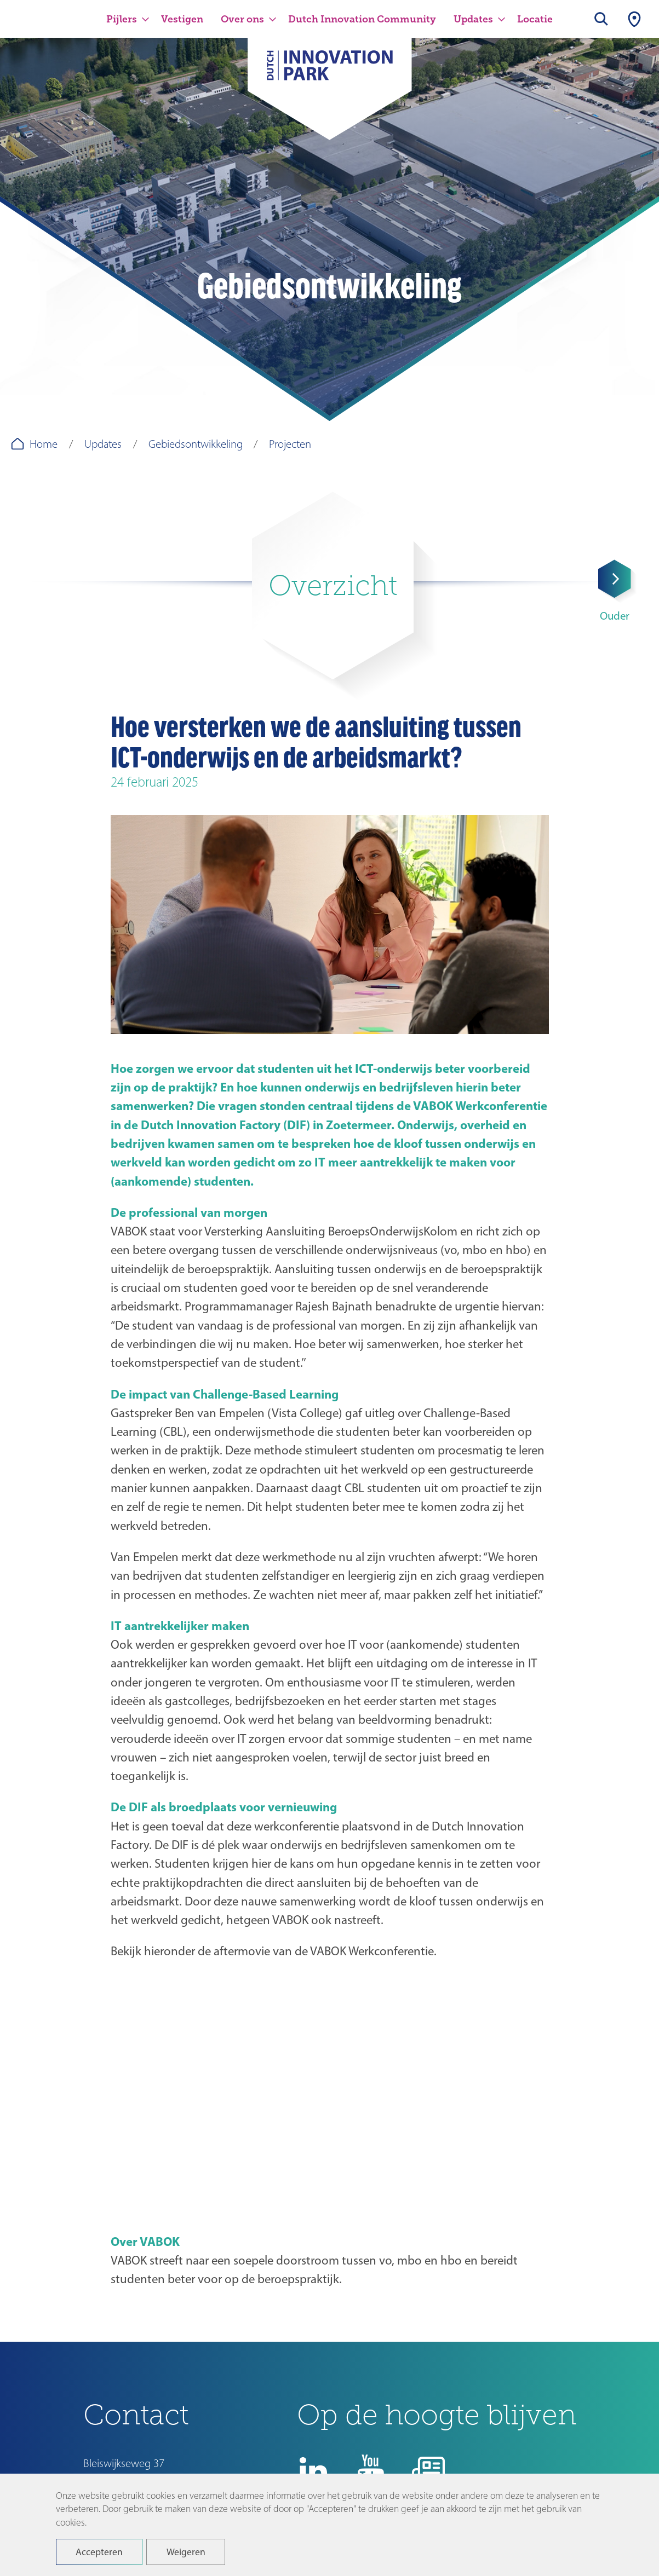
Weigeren (186, 2551)
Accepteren (99, 2551)
